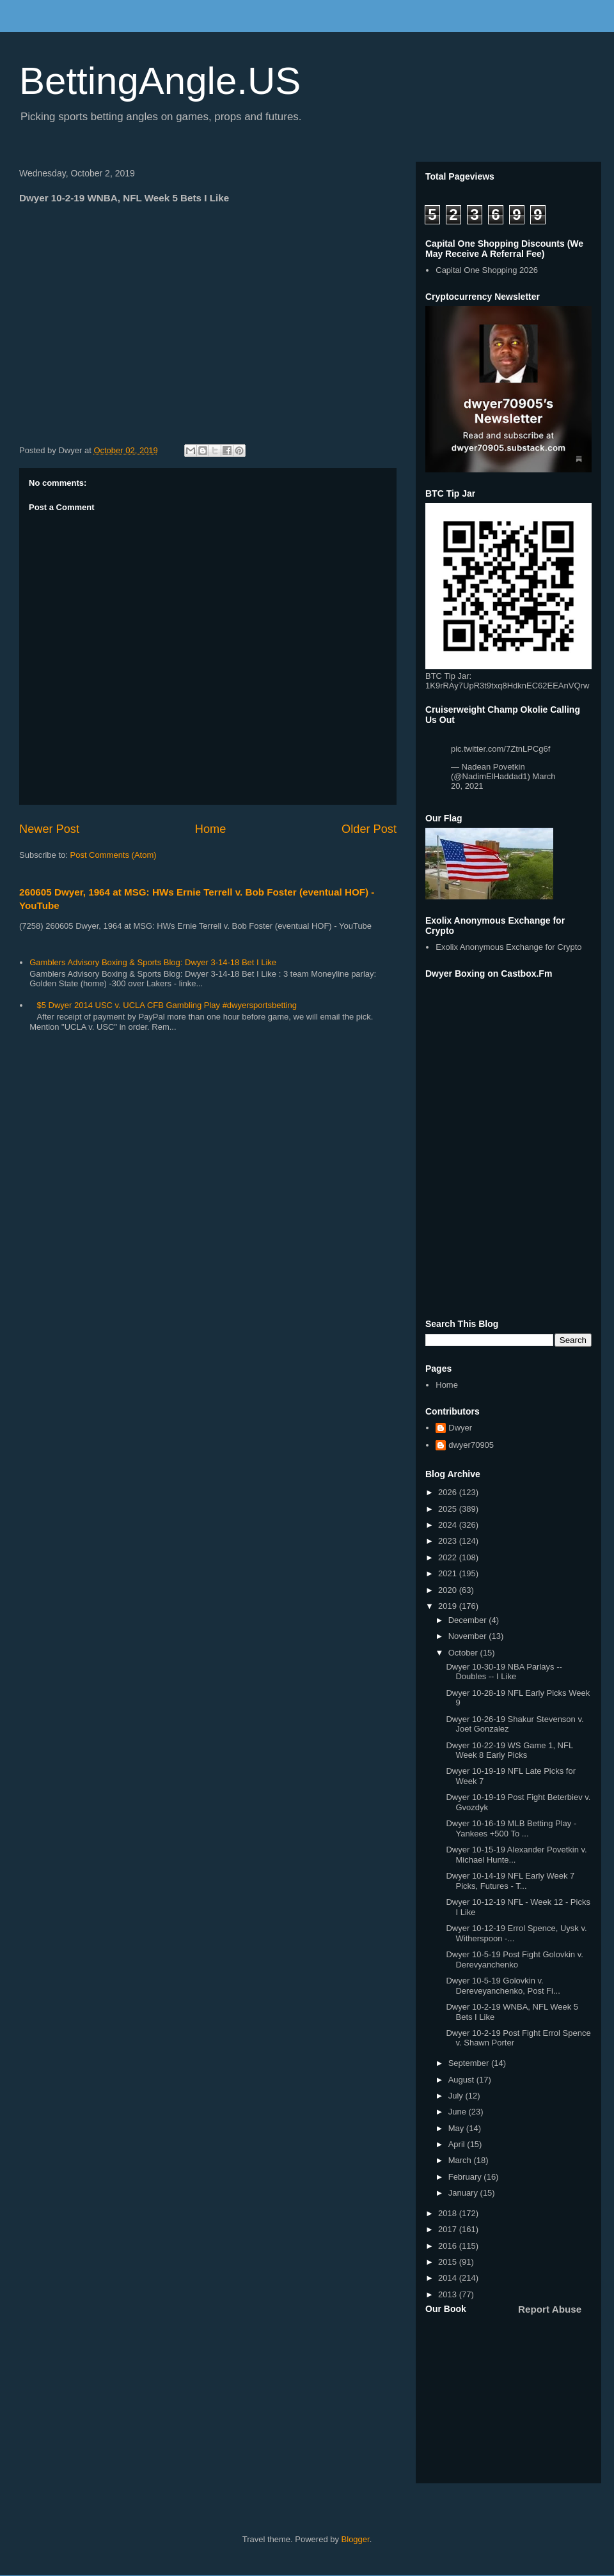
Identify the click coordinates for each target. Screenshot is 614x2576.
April (458, 2144)
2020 (448, 1590)
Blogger (356, 2539)
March (461, 2160)
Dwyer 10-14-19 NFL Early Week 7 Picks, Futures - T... (510, 1881)
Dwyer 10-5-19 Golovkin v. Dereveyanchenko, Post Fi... (503, 1986)
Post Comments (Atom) (113, 855)
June (458, 2111)
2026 (448, 1492)
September (469, 2063)
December (468, 1620)
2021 (448, 1573)
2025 (448, 1509)
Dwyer (460, 1427)
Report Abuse (549, 2309)
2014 (448, 2278)
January (464, 2193)
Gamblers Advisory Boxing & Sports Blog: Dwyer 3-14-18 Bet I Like (152, 962)
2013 (448, 2294)
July (457, 2095)
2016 (448, 2246)
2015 (448, 2262)
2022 (448, 1557)
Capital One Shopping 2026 (487, 270)
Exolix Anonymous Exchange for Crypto (508, 947)
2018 (448, 2213)
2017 (448, 2229)
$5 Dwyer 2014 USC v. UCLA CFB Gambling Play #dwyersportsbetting (166, 1005)
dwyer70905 (471, 1445)
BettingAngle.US (160, 80)
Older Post (369, 829)
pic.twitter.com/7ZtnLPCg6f (500, 749)
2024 (448, 1525)
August (462, 2079)
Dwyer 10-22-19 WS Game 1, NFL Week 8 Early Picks (509, 1750)
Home (210, 829)
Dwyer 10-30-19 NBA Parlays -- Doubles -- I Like (504, 1672)
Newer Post (49, 829)
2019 (448, 1606)
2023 (448, 1541)
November (468, 1636)
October (464, 1652)
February (466, 2177)
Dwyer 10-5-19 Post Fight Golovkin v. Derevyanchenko (514, 1959)
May (457, 2128)
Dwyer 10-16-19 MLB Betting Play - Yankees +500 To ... (511, 1828)
